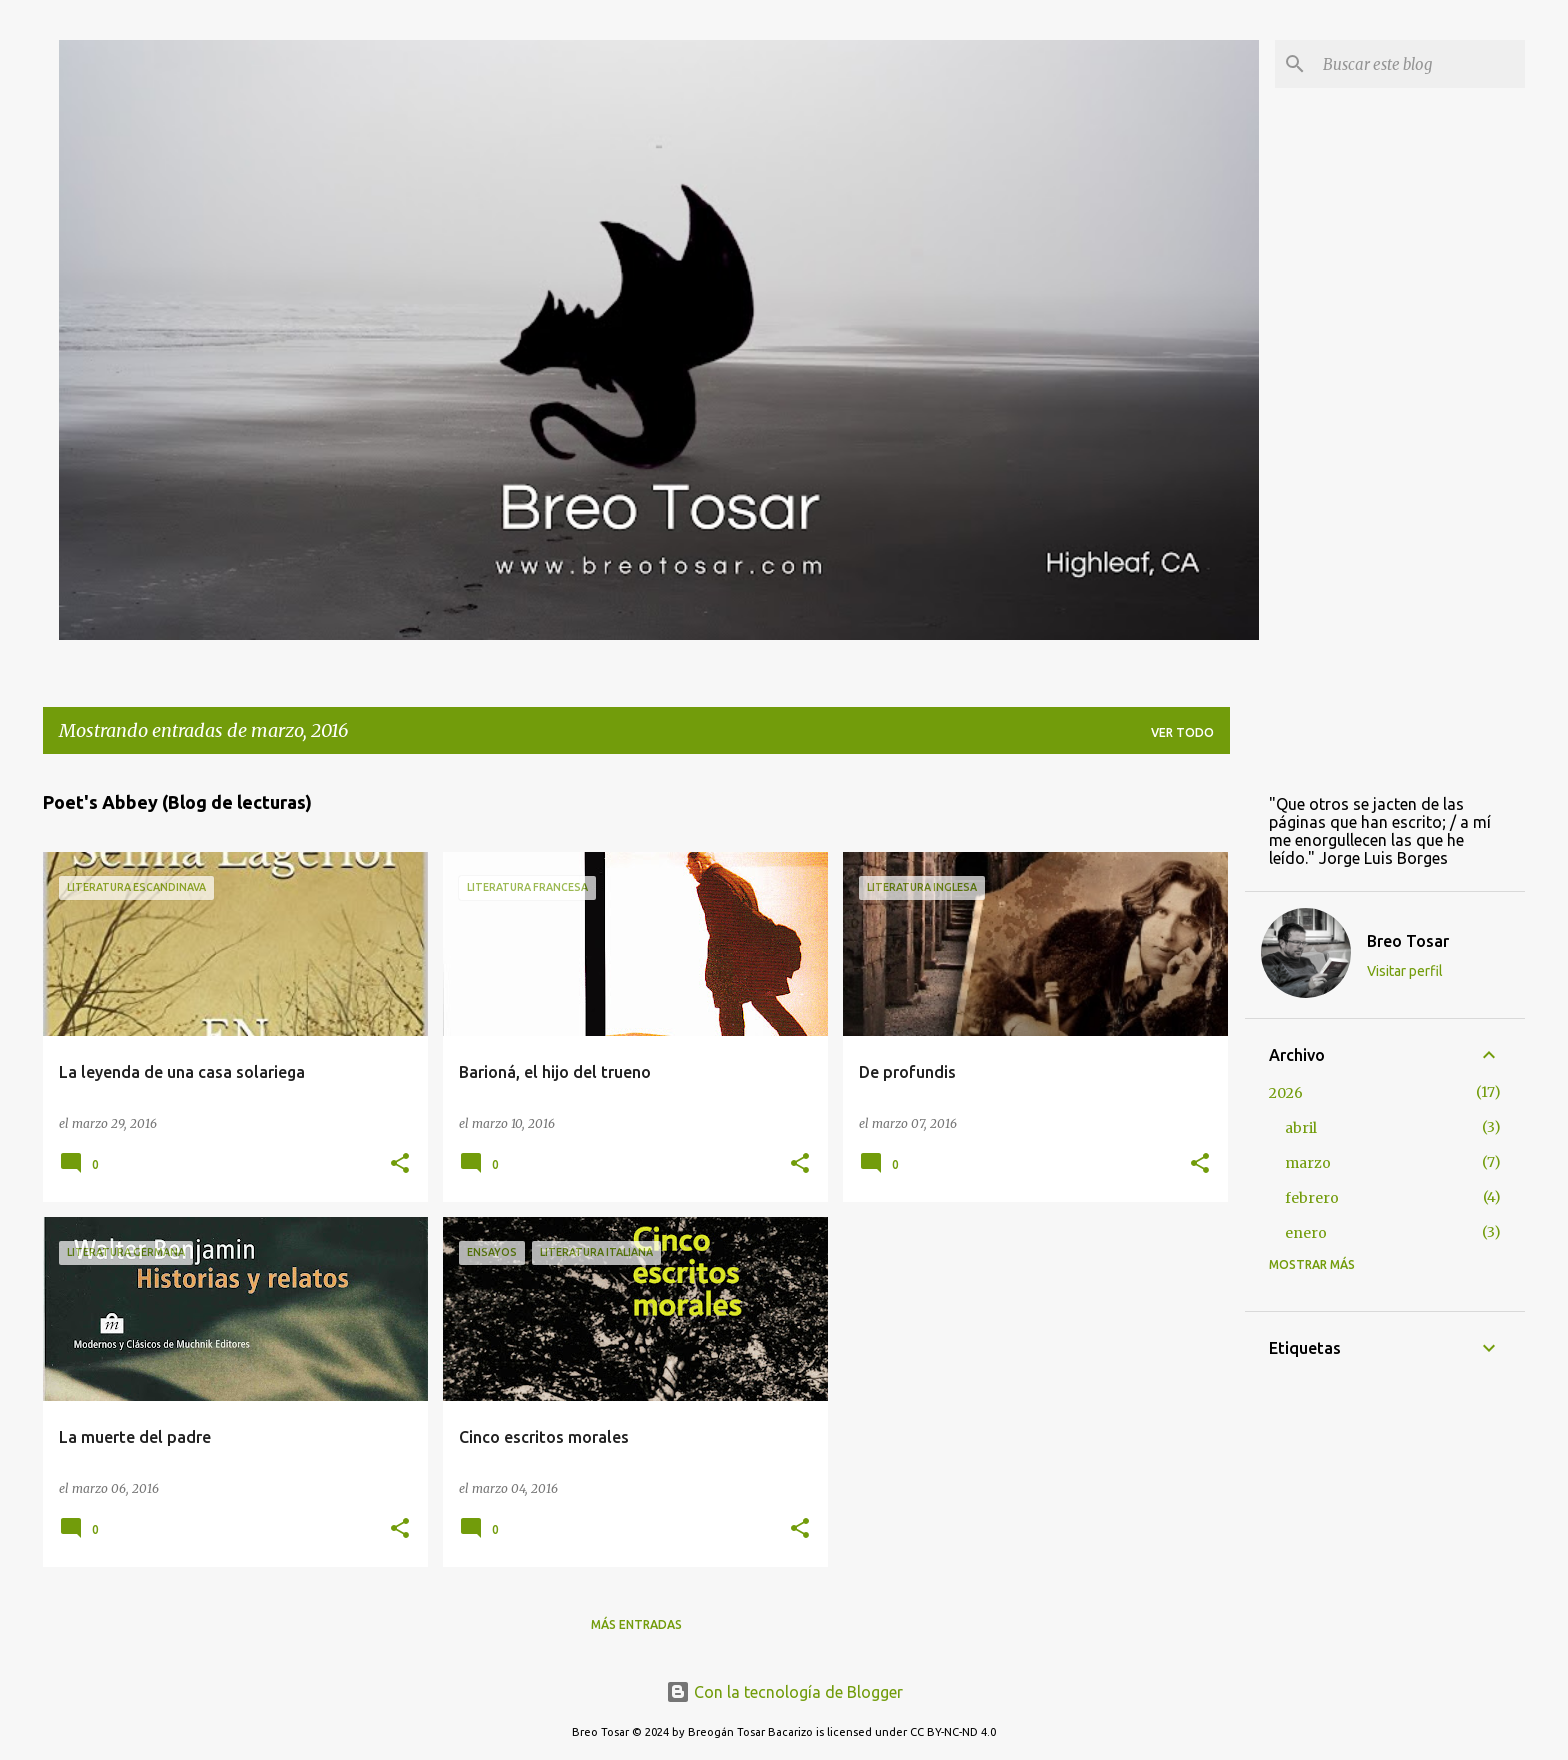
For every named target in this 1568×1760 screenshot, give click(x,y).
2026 (1286, 1093)
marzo (1308, 1163)
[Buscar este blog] (1420, 64)
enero (1306, 1233)
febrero (1312, 1198)
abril (1301, 1128)
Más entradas (636, 1624)
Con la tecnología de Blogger (784, 1692)
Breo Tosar (1408, 941)
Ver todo (1182, 732)
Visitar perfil (1405, 971)
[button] (400, 1164)
